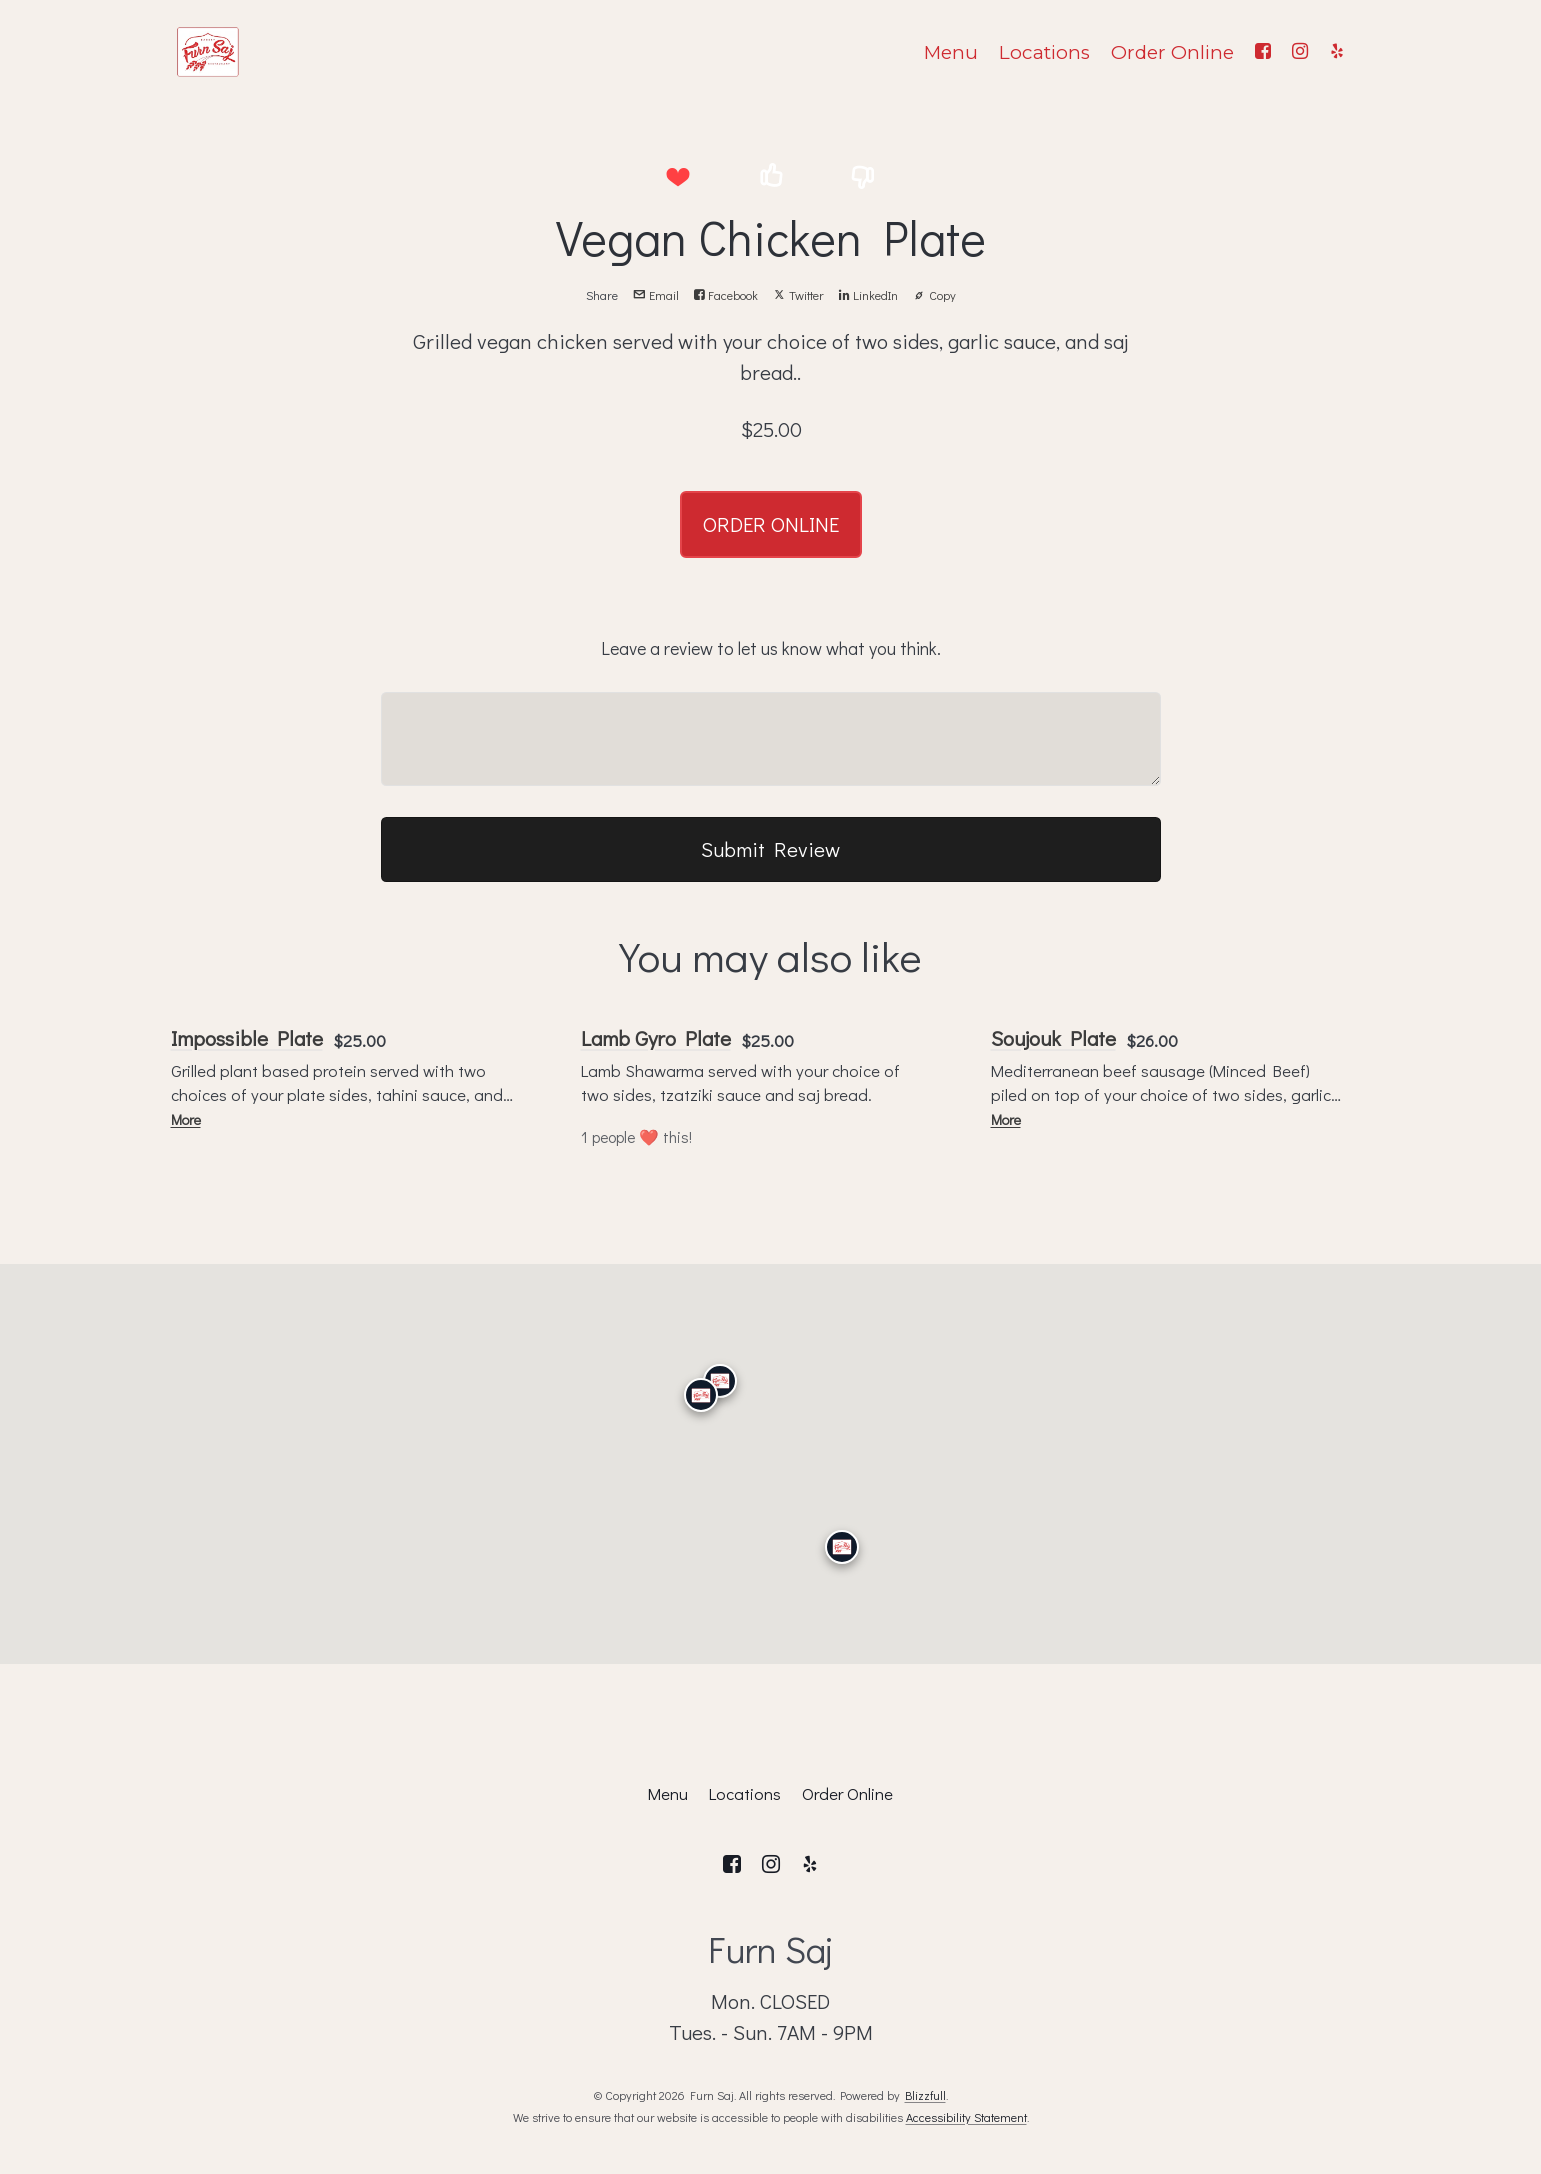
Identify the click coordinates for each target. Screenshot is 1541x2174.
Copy (934, 295)
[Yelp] (1337, 52)
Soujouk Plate (1053, 1038)
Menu (951, 52)
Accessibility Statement (966, 2117)
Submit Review (770, 849)
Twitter (798, 295)
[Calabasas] (700, 1395)
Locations (1044, 52)
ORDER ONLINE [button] (771, 524)
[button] (678, 176)
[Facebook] (1263, 52)
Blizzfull (925, 2095)
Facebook (726, 295)
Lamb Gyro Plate (656, 1038)
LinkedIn (868, 295)
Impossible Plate (247, 1038)
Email (656, 295)
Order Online (1172, 52)
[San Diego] (841, 1547)
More (186, 1119)
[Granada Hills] (719, 1380)
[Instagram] (1300, 52)
